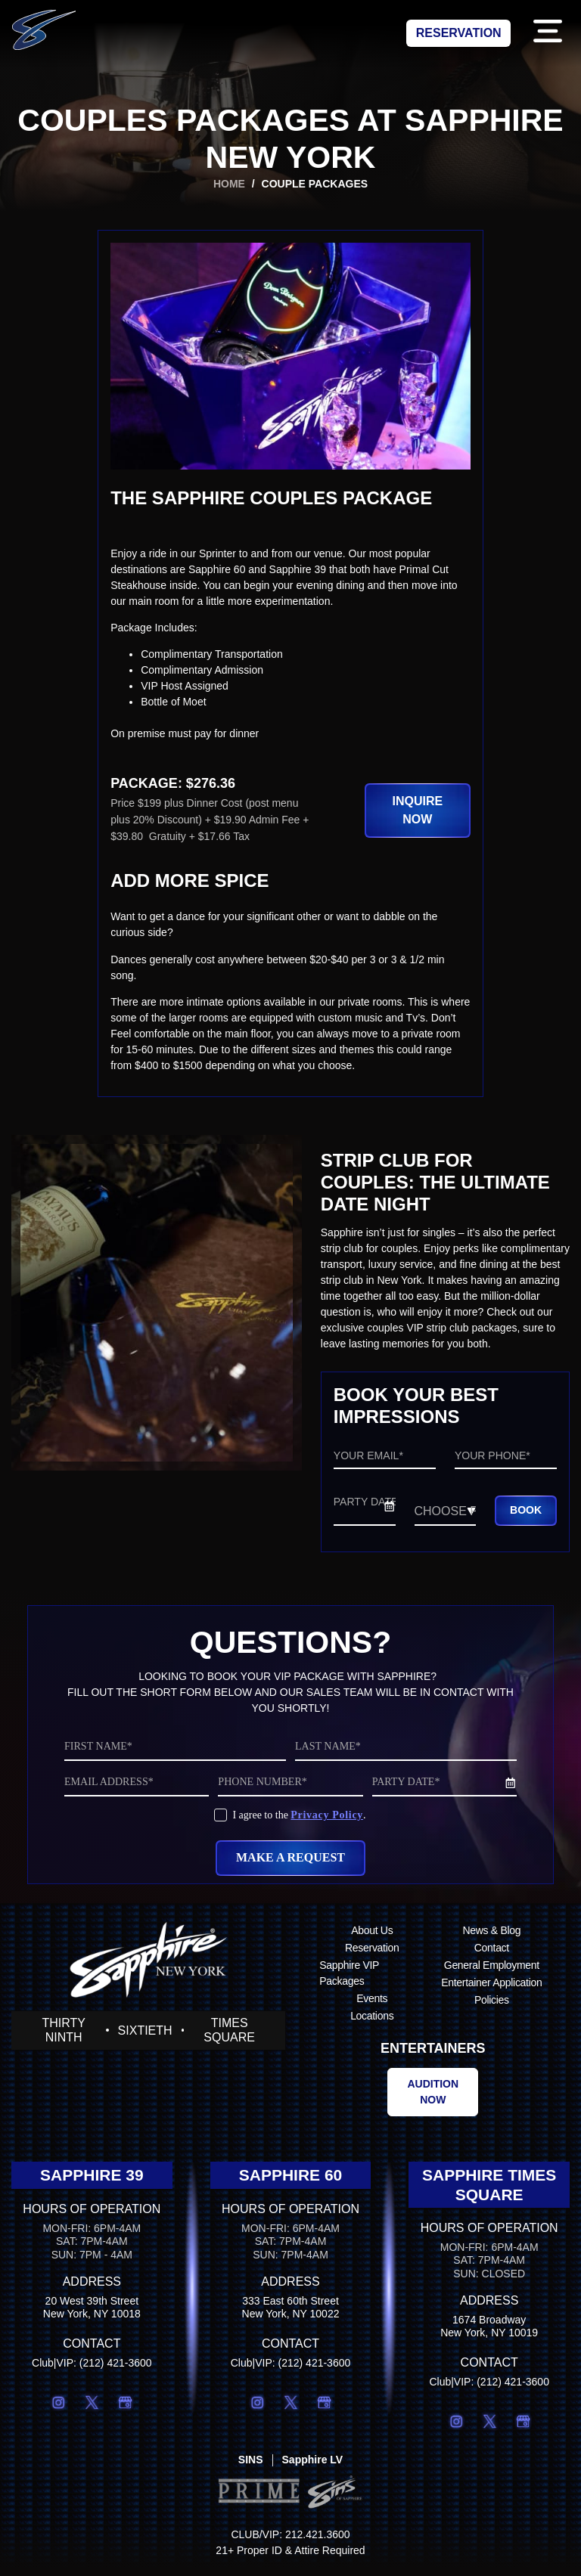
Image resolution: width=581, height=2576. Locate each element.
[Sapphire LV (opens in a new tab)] (312, 2468)
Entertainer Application (491, 1990)
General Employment (491, 1973)
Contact (491, 1955)
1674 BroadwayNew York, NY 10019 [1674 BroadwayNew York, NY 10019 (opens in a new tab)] (489, 2333)
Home (229, 184)
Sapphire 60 (291, 2182)
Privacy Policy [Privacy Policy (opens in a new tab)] (326, 1822)
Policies (491, 2007)
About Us (372, 1938)
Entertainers (433, 2055)
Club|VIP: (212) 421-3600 (92, 2370)
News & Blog (491, 1938)
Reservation (372, 1955)
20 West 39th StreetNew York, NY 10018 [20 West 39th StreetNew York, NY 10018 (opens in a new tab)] (92, 2314)
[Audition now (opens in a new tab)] (432, 2099)
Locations (371, 2023)
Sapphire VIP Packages (349, 1981)
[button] (547, 33)
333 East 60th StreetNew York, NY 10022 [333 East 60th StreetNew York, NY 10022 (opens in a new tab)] (291, 2314)
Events (371, 2006)
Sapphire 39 (92, 2182)
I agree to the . (298, 1822)
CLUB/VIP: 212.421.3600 (290, 2543)
